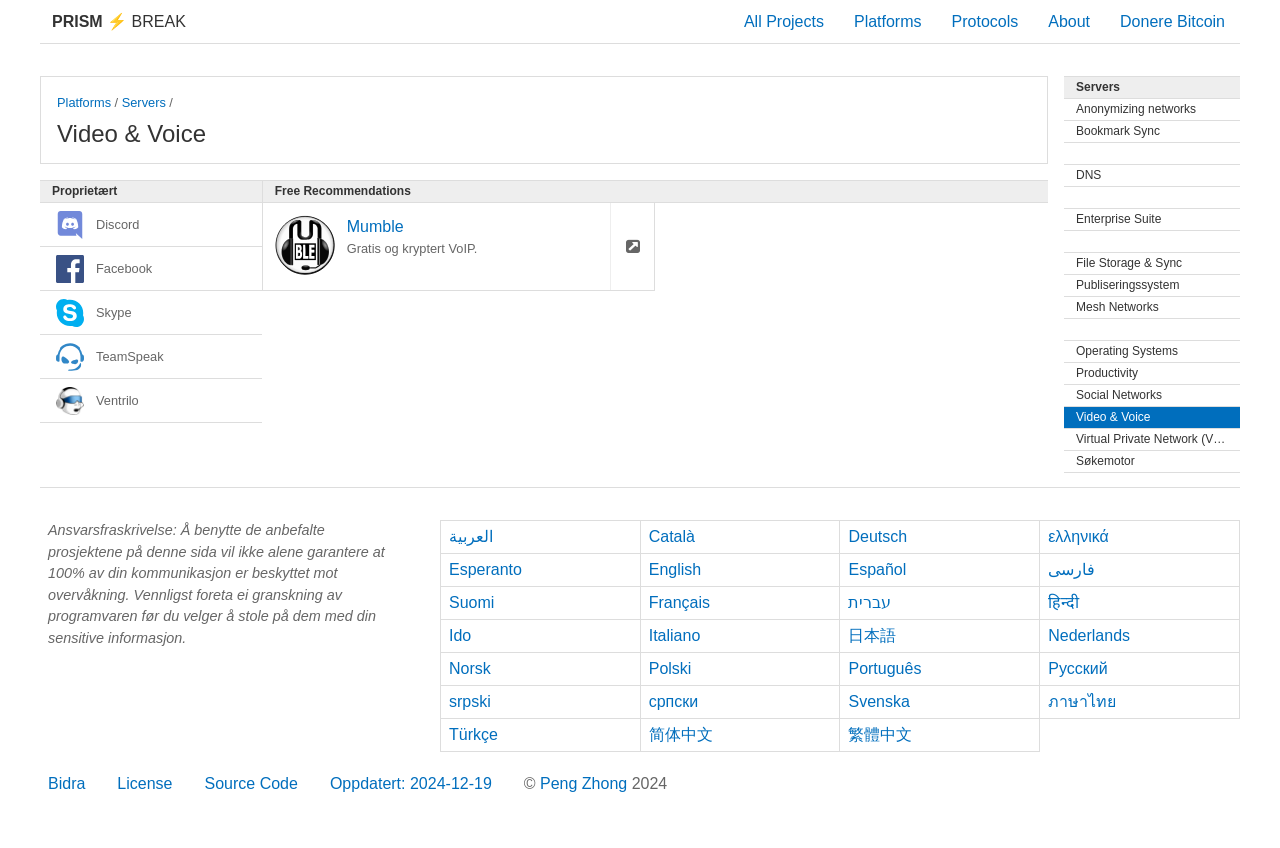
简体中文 (681, 734)
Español (877, 569)
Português (884, 668)
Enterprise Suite (1118, 219)
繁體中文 (880, 734)
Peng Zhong (586, 783)
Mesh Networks (1117, 307)
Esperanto (485, 569)
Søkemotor (1105, 461)
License (144, 783)
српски (674, 701)
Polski (670, 668)
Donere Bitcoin (1172, 21)
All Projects (784, 21)
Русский (1077, 668)
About (1069, 21)
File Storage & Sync (1129, 263)
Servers (144, 102)
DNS (1088, 175)
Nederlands (1089, 635)
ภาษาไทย (1082, 701)
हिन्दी (1063, 602)
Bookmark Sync (1118, 131)
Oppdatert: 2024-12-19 (411, 783)
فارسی (1071, 569)
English (675, 569)
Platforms (888, 21)
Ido (460, 635)
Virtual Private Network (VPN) (1155, 439)
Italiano (675, 635)
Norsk (470, 668)
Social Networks (1119, 395)
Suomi (471, 602)
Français (679, 602)
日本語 (872, 635)
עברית (869, 602)
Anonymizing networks (1136, 109)
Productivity (1107, 373)
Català (672, 536)
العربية (471, 536)
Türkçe (473, 734)
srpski (470, 701)
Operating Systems (1127, 351)
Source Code (251, 783)
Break (119, 21)
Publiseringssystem (1127, 285)
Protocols (985, 21)
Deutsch (877, 536)
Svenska (878, 701)
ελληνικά (1078, 536)
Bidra (66, 783)
